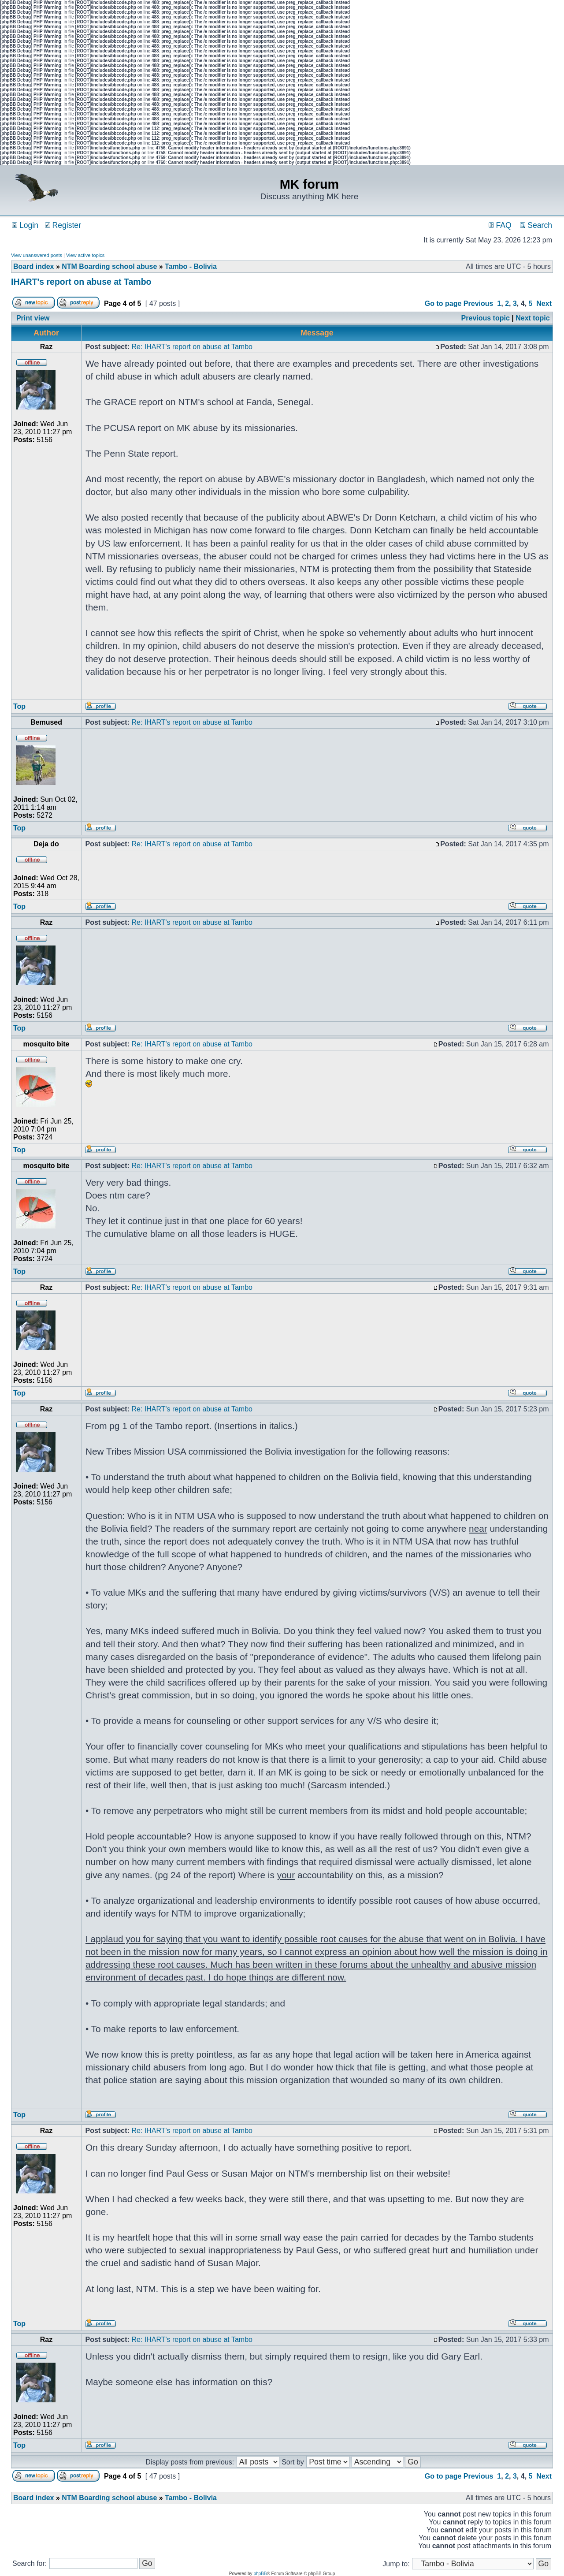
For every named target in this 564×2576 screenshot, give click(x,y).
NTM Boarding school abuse (109, 266)
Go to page (443, 303)
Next (544, 303)
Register (63, 225)
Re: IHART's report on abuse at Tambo (191, 346)
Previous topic (485, 318)
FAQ (500, 225)
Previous (479, 303)
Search (536, 225)
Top (19, 706)
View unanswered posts (36, 255)
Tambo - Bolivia (191, 266)
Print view (33, 318)
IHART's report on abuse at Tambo (81, 282)
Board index (33, 266)
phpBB (260, 2573)
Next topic (532, 318)
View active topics (85, 255)
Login (25, 225)
